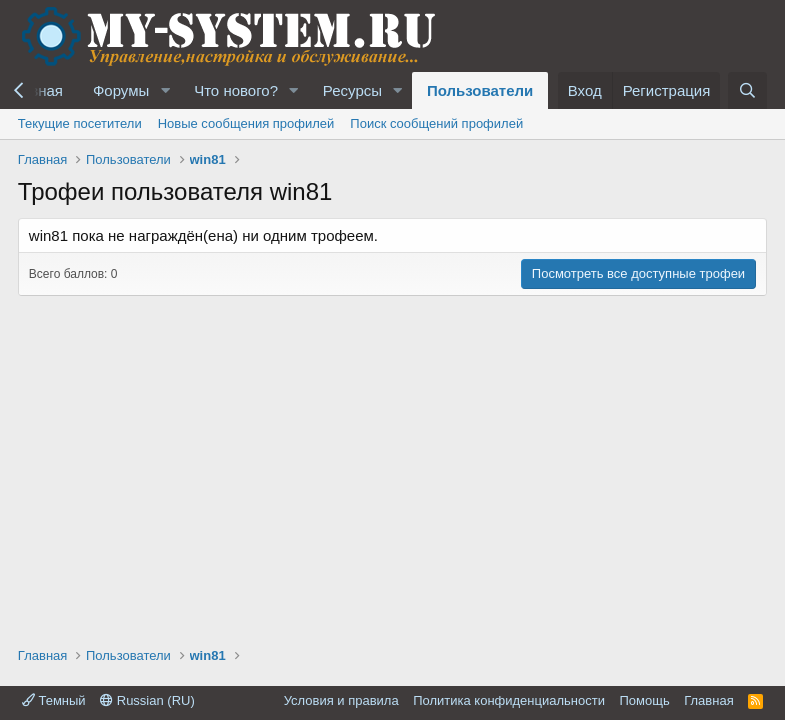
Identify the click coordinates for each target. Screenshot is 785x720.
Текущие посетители (80, 123)
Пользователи (480, 90)
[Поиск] (747, 90)
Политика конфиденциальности (509, 700)
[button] (165, 90)
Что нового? (236, 90)
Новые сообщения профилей (246, 123)
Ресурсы (352, 90)
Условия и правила (341, 700)
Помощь (644, 700)
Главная (708, 700)
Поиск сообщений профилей (436, 123)
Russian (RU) (147, 700)
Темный (54, 700)
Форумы (121, 90)
